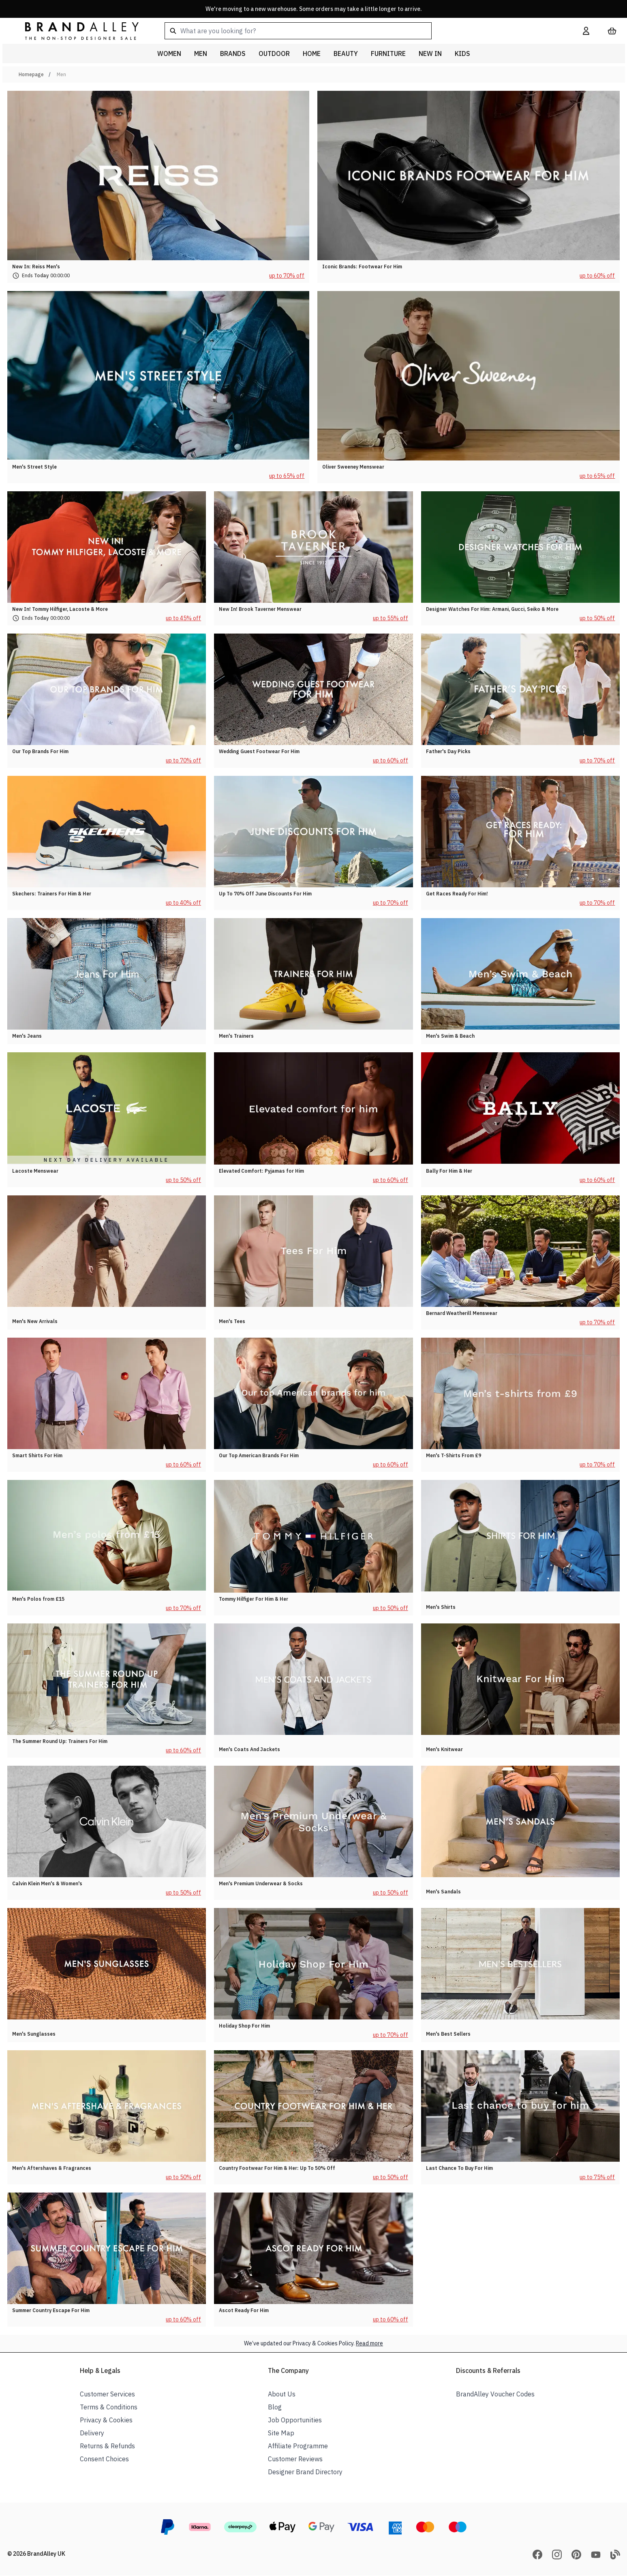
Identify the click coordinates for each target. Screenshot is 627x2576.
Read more (369, 2343)
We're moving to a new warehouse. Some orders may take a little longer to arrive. (313, 9)
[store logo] (75, 30)
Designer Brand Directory (305, 2472)
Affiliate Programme (298, 2446)
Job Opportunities (295, 2420)
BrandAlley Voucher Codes (495, 2394)
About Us (281, 2394)
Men (61, 74)
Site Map (281, 2433)
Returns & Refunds (107, 2446)
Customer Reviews (295, 2459)
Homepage (31, 74)
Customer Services (107, 2394)
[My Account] (586, 31)
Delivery (92, 2433)
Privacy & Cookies (106, 2420)
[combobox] (361, 30)
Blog (275, 2407)
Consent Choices (104, 2459)
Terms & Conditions (108, 2407)
